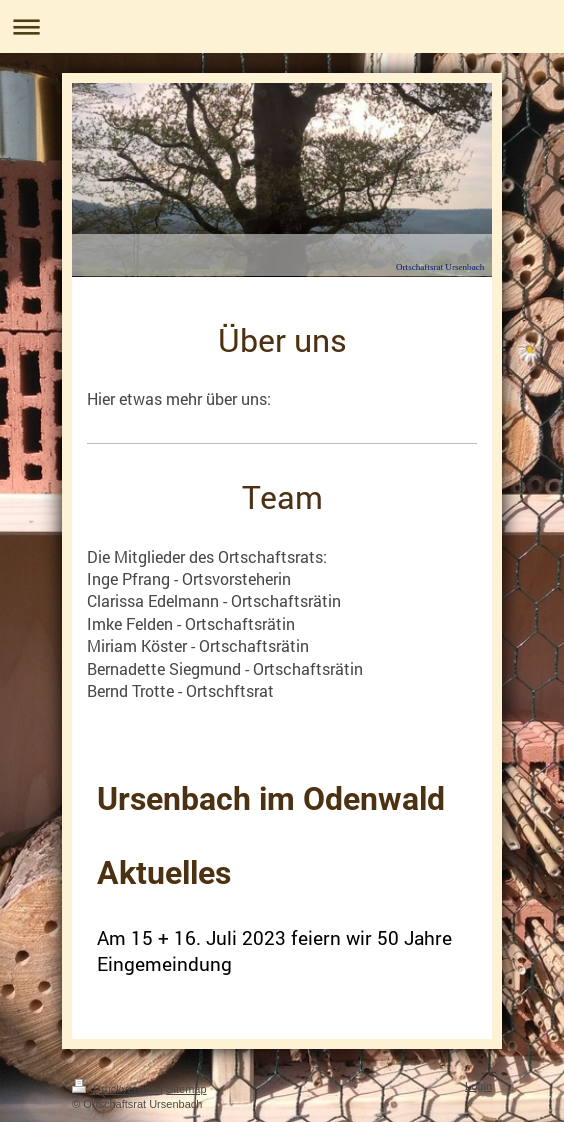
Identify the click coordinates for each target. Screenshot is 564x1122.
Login (478, 1086)
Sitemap (186, 1089)
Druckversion (116, 1089)
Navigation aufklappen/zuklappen (282, 26)
